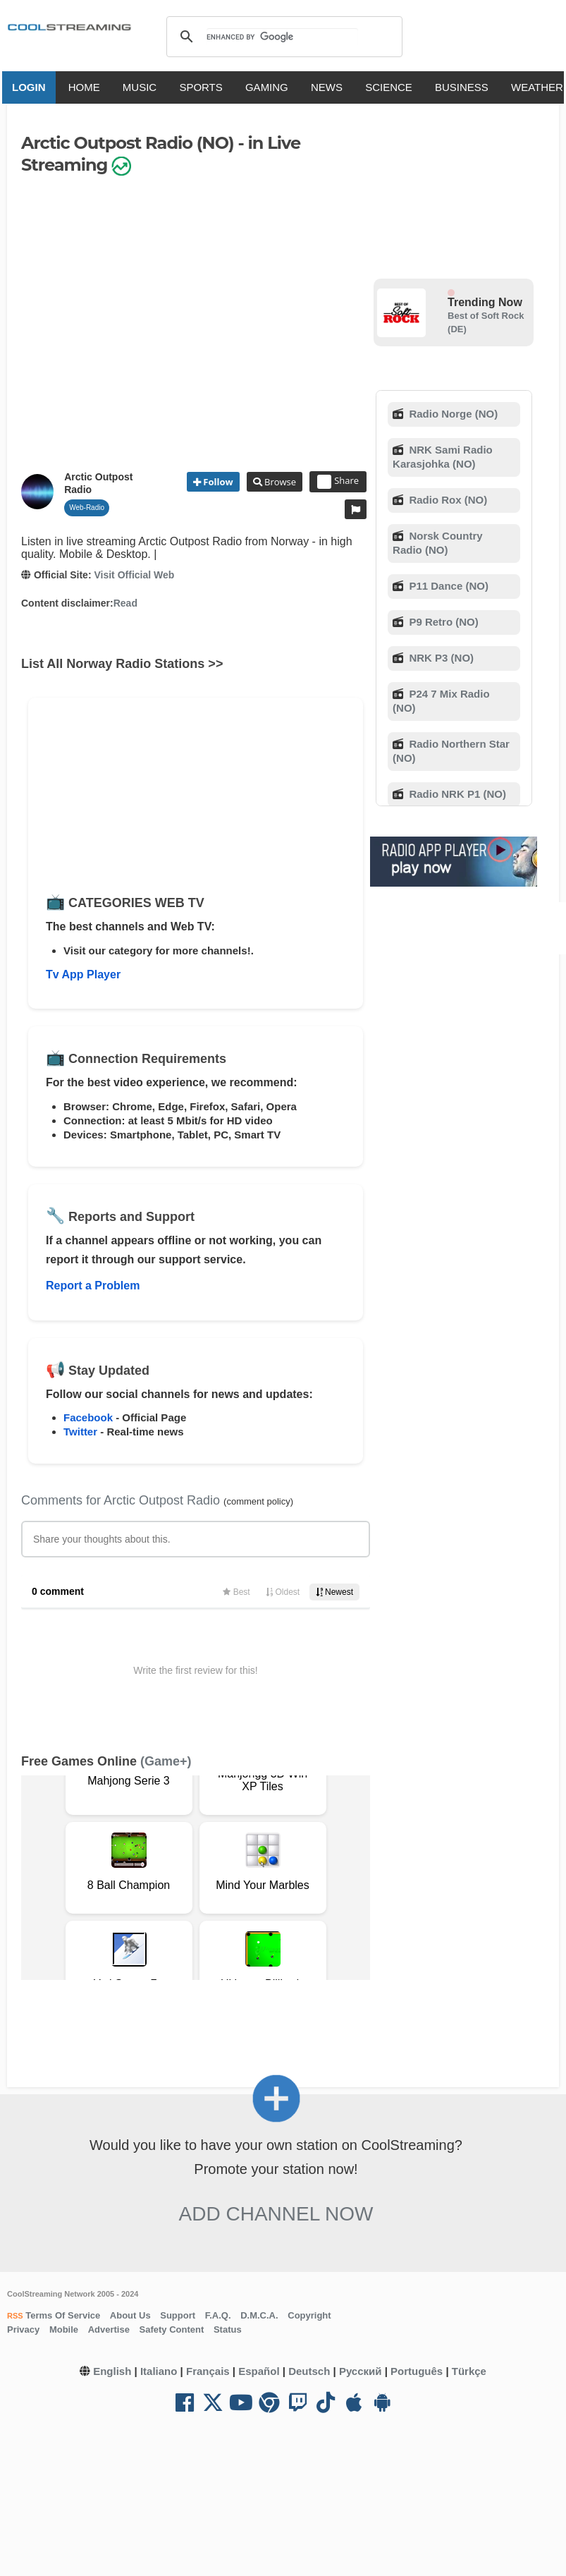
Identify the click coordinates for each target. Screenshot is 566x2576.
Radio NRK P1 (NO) (456, 794)
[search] (282, 36)
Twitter (80, 1432)
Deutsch (309, 2371)
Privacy (23, 2329)
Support (177, 2315)
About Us (130, 2315)
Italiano (159, 2371)
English (112, 2371)
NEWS (329, 87)
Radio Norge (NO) (452, 414)
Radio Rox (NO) (446, 500)
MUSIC (142, 87)
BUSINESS (464, 87)
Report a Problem (93, 1286)
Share (338, 482)
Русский (360, 2371)
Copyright (309, 2315)
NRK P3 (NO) (440, 658)
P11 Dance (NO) (447, 586)
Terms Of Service (62, 2315)
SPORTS (203, 87)
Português (416, 2371)
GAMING (269, 87)
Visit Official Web (134, 575)
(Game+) (166, 1761)
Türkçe (469, 2371)
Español (258, 2371)
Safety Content (172, 2329)
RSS (15, 2315)
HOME (87, 87)
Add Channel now (276, 2214)
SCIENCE (391, 87)
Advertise (109, 2329)
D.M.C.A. (259, 2315)
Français (208, 2371)
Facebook (88, 1417)
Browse (279, 481)
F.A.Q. (218, 2315)
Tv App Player (83, 974)
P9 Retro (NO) (442, 622)
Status (228, 2329)
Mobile (63, 2329)
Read (125, 603)
